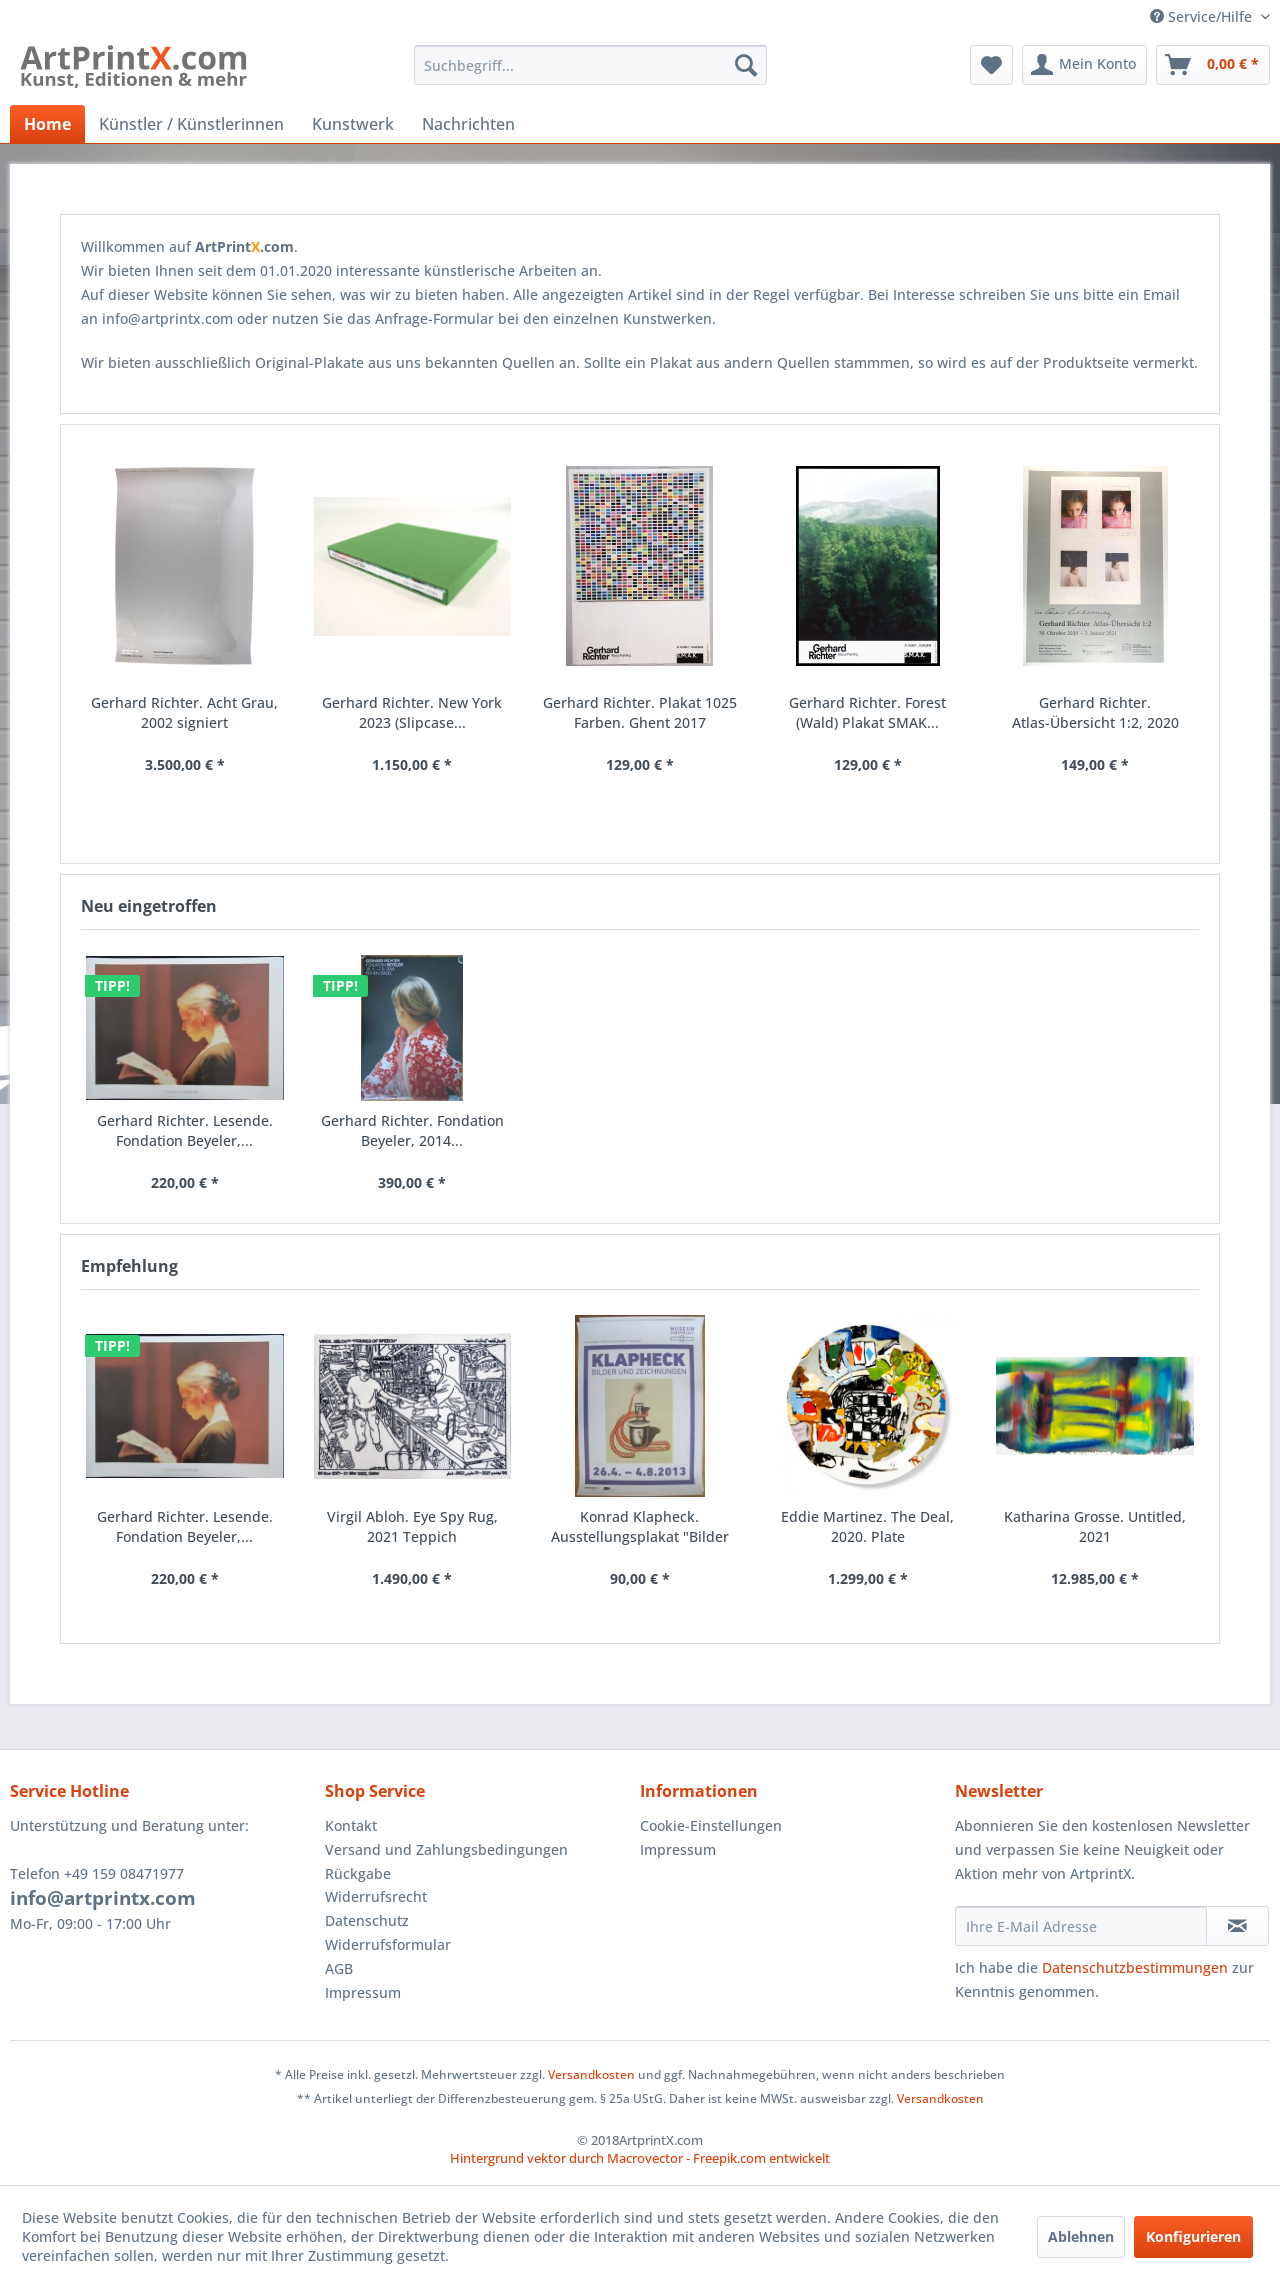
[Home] (47, 124)
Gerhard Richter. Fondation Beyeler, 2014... (412, 1130)
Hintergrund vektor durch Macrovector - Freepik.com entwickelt (640, 2158)
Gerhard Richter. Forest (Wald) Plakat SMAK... (867, 712)
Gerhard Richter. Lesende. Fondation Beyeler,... (185, 1526)
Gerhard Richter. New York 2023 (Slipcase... (412, 712)
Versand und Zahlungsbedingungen (446, 1849)
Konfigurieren (1193, 2236)
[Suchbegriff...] (590, 65)
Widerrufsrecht (376, 1896)
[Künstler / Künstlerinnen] (191, 124)
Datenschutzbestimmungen (1135, 1967)
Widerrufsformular (388, 1944)
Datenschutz (367, 1920)
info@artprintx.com (103, 1898)
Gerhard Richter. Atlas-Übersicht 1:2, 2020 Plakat (1095, 713)
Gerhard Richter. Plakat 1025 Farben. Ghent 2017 (640, 712)
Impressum (363, 1992)
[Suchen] (746, 65)
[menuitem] (590, 65)
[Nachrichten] (468, 124)
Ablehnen (1081, 2236)
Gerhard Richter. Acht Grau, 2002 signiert (184, 712)
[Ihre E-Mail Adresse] (1081, 1926)
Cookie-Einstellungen (711, 1825)
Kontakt (351, 1825)
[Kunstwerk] (353, 124)
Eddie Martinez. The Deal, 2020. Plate (867, 1526)
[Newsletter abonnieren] (1237, 1926)
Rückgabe (358, 1873)
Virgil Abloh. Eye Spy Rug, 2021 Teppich (412, 1526)
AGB (339, 1968)
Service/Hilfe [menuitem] (1203, 16)
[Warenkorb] (1213, 65)
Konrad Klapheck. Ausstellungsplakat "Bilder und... (640, 1527)
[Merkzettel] (991, 65)
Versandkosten (591, 2074)
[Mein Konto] (1084, 65)
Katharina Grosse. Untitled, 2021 (1095, 1526)
